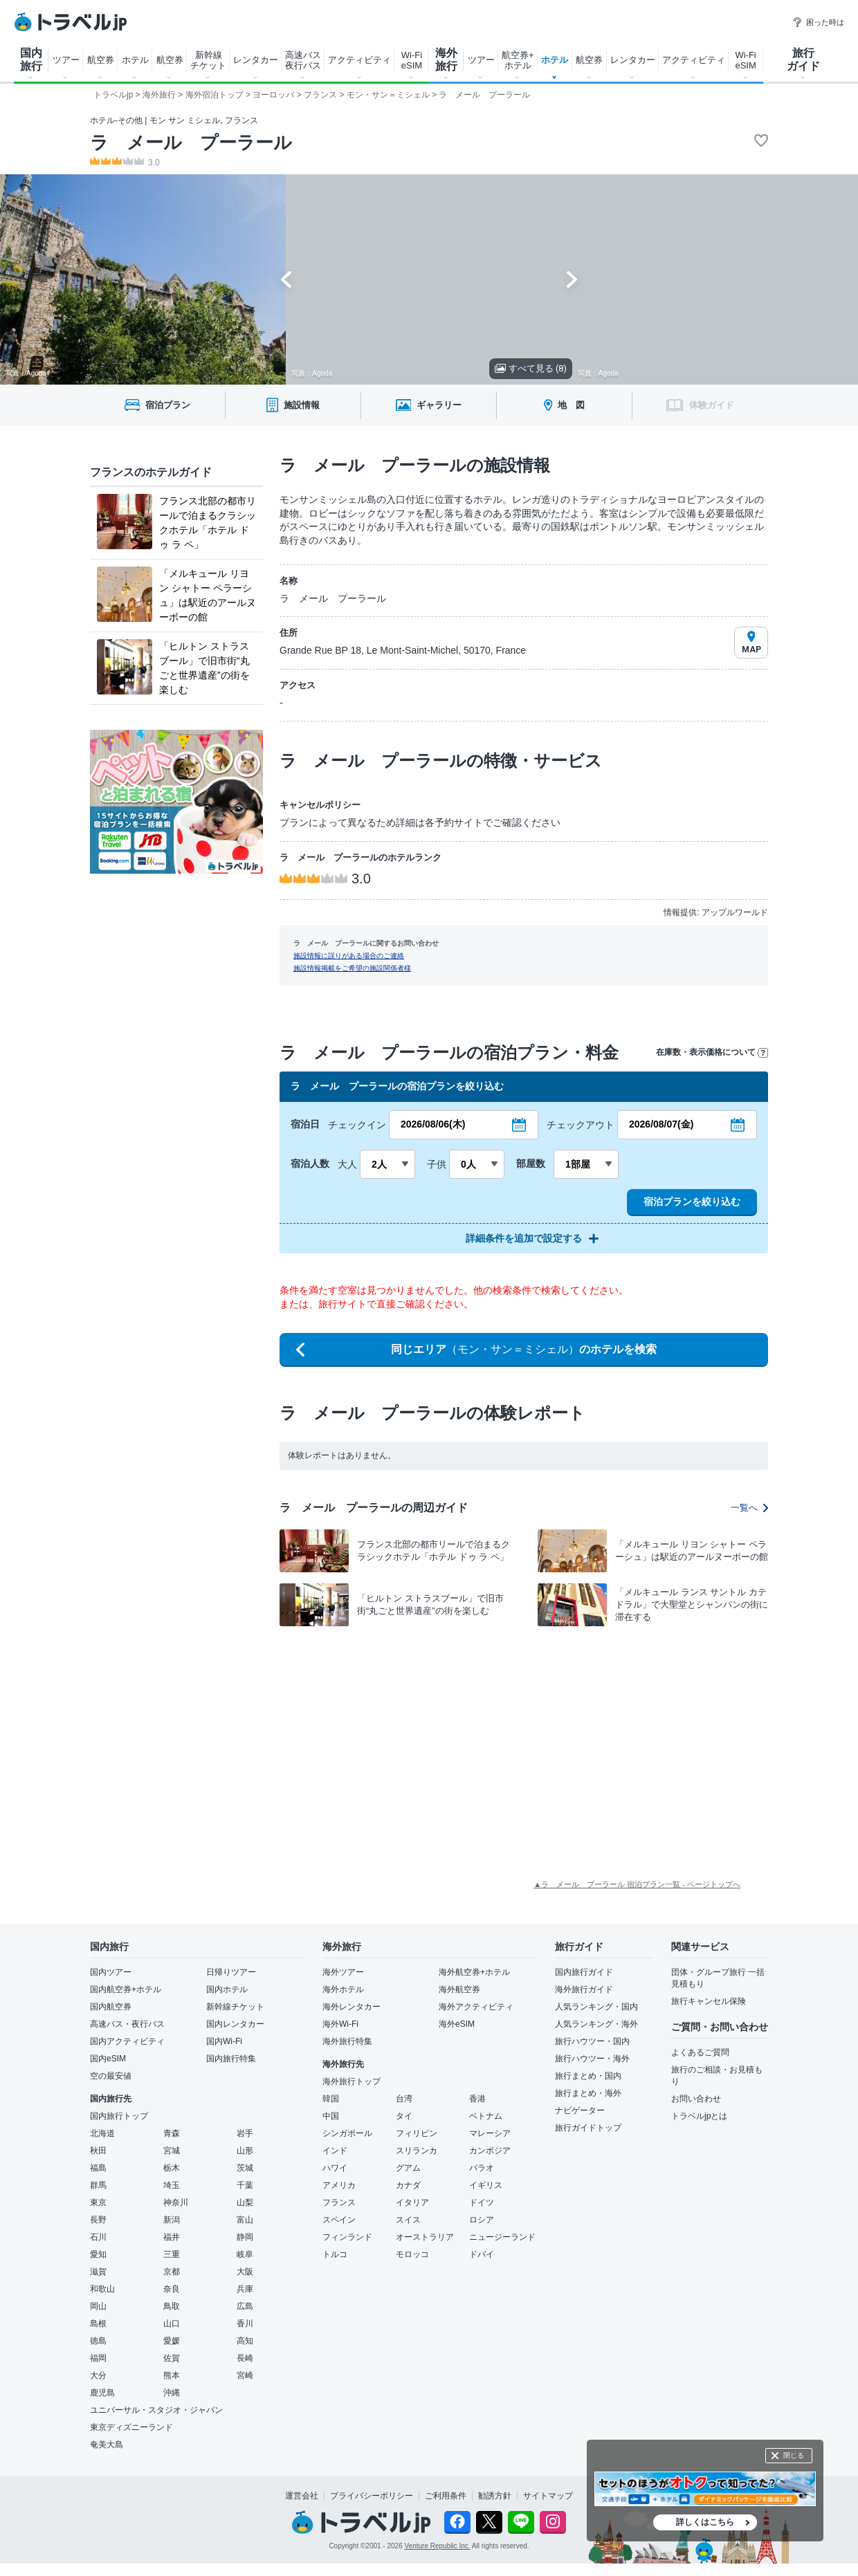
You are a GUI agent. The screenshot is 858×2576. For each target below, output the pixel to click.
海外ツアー (343, 1972)
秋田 (98, 2150)
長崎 (245, 2358)
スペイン (339, 2220)
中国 (330, 2116)
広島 (245, 2306)
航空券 (100, 60)
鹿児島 (102, 2393)
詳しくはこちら (705, 2522)
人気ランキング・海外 (596, 2024)
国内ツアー (110, 1972)
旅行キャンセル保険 (708, 2001)
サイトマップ (548, 2496)
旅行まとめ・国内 (588, 2076)
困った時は (818, 22)
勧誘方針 (494, 2496)
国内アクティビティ (127, 2041)
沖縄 (171, 2393)
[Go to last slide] (286, 279)
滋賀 (98, 2271)
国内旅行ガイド (584, 1972)
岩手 (245, 2133)
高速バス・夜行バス (127, 2024)
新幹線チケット (235, 2007)
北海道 (102, 2133)
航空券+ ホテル (518, 60)
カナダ (408, 2185)
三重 (171, 2254)
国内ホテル (227, 1989)
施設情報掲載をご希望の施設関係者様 (352, 968)
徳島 (98, 2341)
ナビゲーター (580, 2110)
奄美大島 (106, 2444)
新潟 (171, 2220)
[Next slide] (572, 279)
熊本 (171, 2375)
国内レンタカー (235, 2024)
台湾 (404, 2099)
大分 (98, 2375)
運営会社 (301, 2496)
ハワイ (334, 2168)
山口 (171, 2323)
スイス (408, 2220)
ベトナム (485, 2116)
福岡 (98, 2358)
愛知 (98, 2254)
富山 (245, 2220)
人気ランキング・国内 (596, 2007)
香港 (477, 2099)
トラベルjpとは (699, 2116)
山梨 (245, 2202)
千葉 (245, 2185)
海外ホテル (343, 1989)
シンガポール (347, 2133)
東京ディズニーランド (131, 2427)
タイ (404, 2116)
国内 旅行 (31, 59)
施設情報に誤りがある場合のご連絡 (348, 955)
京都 (171, 2271)
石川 (98, 2237)
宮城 (171, 2150)
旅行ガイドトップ (588, 2128)
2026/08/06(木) (433, 1124)
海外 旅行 (446, 59)
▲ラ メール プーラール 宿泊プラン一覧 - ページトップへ (636, 1884)
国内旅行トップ (119, 2116)
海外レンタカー (351, 2007)
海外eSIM (457, 2024)
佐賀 (171, 2358)
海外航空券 (459, 1989)
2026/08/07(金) (661, 1124)
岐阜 (245, 2254)
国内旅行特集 (231, 2058)
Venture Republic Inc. (438, 2546)
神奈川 (175, 2202)
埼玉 (171, 2185)
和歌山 (102, 2289)
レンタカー (255, 60)
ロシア (481, 2220)
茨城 (245, 2168)
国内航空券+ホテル (125, 1989)
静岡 (245, 2237)
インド (334, 2150)
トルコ (334, 2254)
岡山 (98, 2306)
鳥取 (171, 2306)
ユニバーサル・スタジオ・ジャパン (156, 2410)
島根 (98, 2323)
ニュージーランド (502, 2237)
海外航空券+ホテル (474, 1972)
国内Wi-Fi (224, 2041)
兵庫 (245, 2289)
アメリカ (339, 2185)
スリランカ (416, 2150)
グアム (408, 2168)
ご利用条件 (445, 2496)
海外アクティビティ (476, 2007)
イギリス (485, 2185)
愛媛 (171, 2341)
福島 (98, 2168)
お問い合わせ (696, 2099)
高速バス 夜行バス (303, 60)
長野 (98, 2220)
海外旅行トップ (351, 2081)
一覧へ (749, 1507)
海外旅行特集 (347, 2041)
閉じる (793, 2455)
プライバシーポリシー (371, 2496)
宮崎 (245, 2375)
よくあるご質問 (700, 2052)
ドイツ (481, 2202)
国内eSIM (108, 2058)
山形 (245, 2150)
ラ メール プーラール (191, 142)
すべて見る (531, 368)
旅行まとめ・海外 (588, 2093)
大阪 (245, 2271)
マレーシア (490, 2133)
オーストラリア (425, 2237)
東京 (98, 2202)
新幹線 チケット (208, 60)
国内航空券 (110, 2007)
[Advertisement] (366, 1737)
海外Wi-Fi (340, 2024)
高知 (245, 2341)
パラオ (481, 2168)
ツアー (66, 60)
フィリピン (416, 2133)
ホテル (135, 60)
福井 (171, 2237)
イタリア (412, 2202)
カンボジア (490, 2150)
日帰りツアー (231, 1972)
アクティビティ (359, 60)
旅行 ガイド (803, 59)
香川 (245, 2323)
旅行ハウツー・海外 (592, 2058)
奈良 (171, 2289)
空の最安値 (110, 2076)
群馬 (98, 2185)
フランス (339, 2202)
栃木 (171, 2168)
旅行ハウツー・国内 (592, 2041)
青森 (171, 2133)
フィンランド (347, 2237)
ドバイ (481, 2254)
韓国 (330, 2099)
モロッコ (412, 2254)
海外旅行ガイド (584, 1989)
